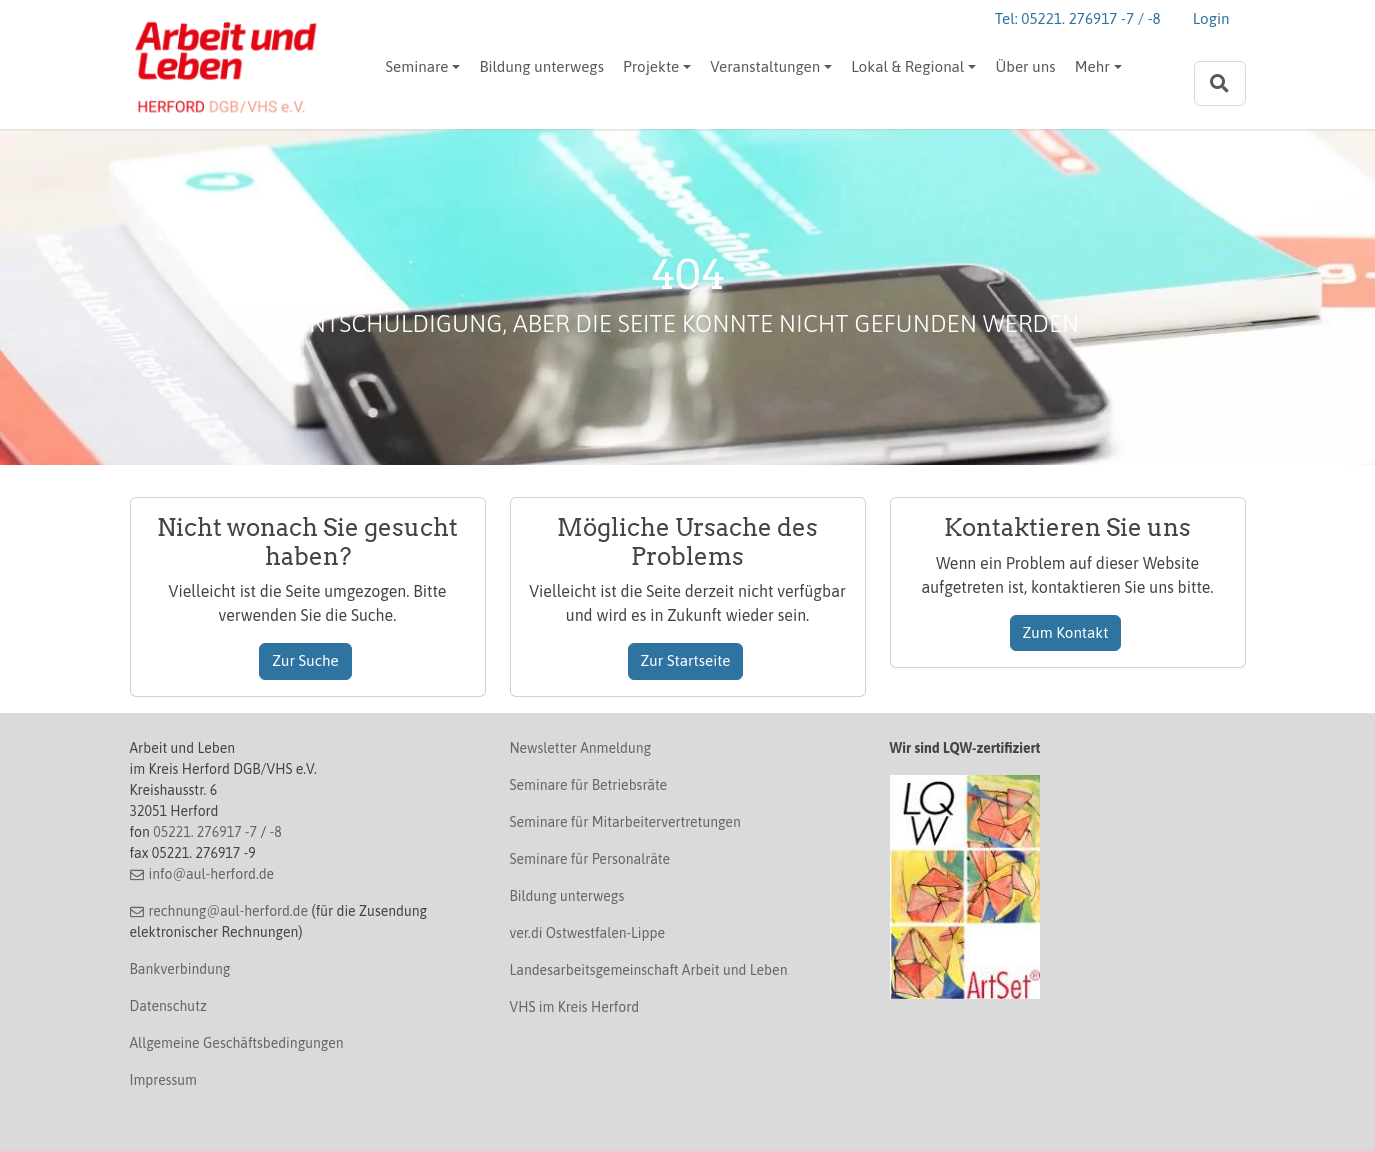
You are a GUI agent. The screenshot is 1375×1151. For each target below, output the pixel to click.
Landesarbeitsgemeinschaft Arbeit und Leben (649, 970)
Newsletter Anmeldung (581, 748)
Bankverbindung (180, 969)
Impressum (163, 1080)
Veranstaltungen (765, 66)
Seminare (417, 66)
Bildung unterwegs (541, 66)
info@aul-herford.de (211, 874)
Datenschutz (168, 1006)
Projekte (651, 66)
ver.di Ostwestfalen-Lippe (588, 933)
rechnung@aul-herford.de (228, 911)
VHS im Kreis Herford (575, 1007)
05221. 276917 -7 (205, 832)
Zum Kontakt (1066, 632)
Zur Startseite (686, 660)
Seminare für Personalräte (590, 859)
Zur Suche (305, 660)
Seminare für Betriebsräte (589, 785)
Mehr (1092, 66)
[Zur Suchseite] (1220, 83)
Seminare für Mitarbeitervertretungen (625, 822)
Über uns (1025, 66)
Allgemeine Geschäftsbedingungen (237, 1043)
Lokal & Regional (907, 66)
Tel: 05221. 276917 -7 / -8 (1078, 18)
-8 (276, 832)
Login (1211, 18)
